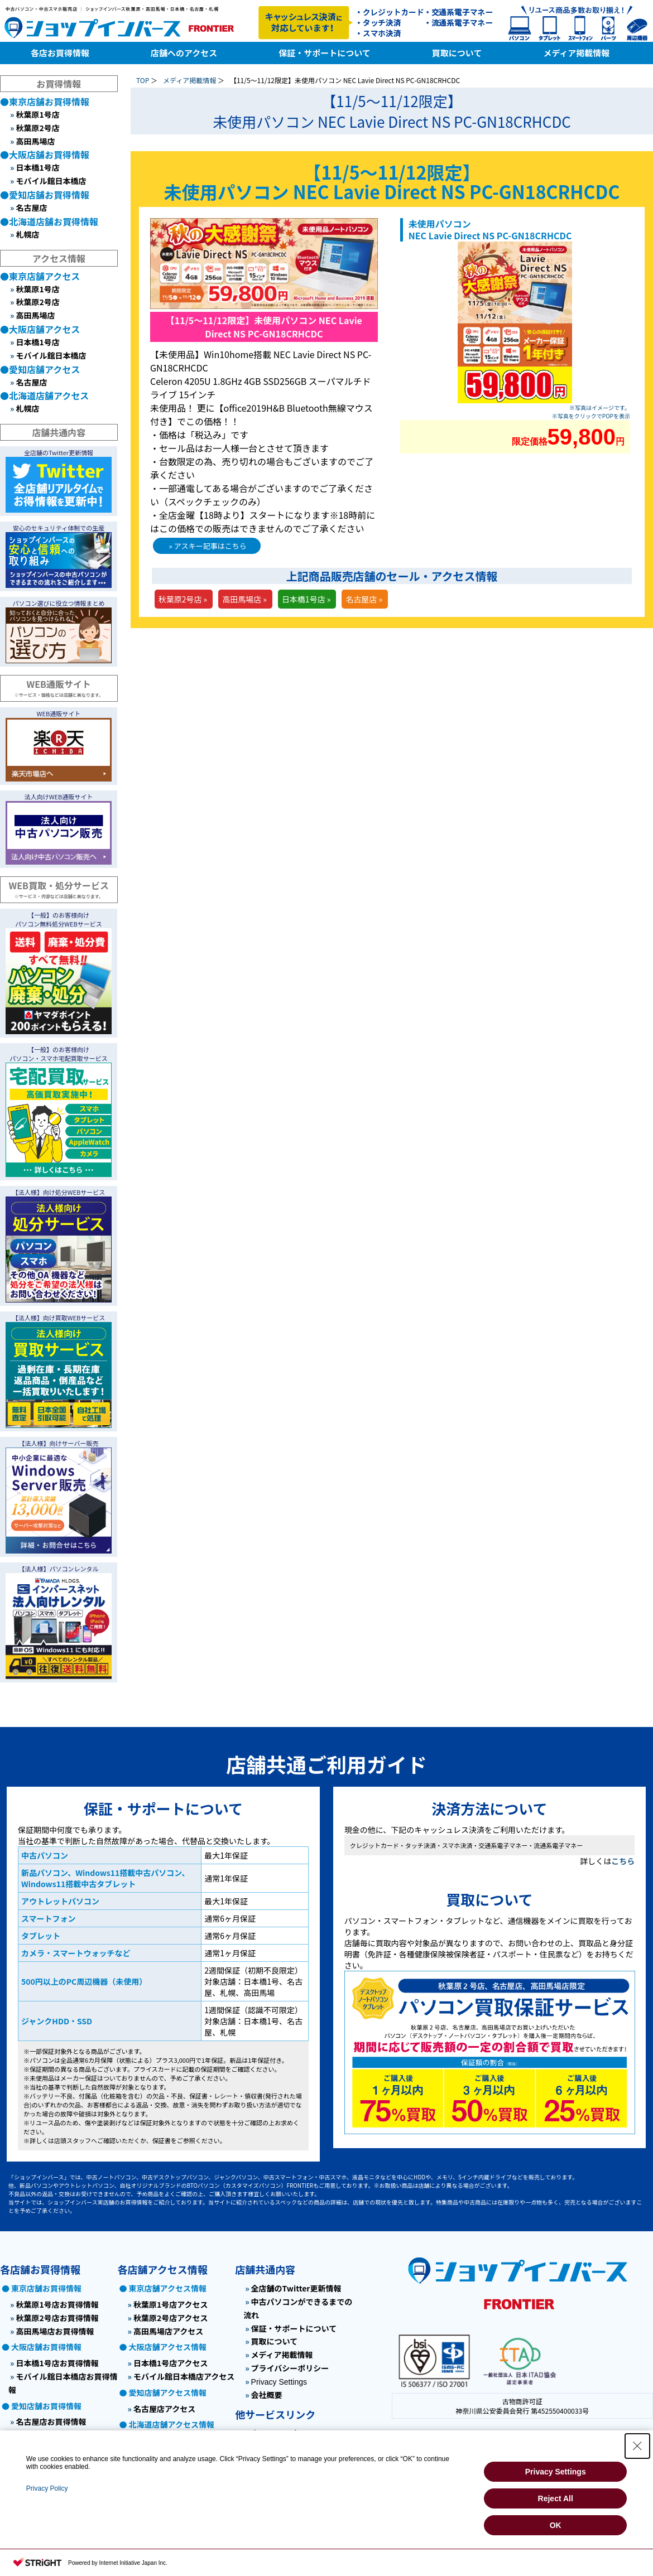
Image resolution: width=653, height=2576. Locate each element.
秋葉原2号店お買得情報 (57, 2317)
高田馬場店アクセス (168, 2331)
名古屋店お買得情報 (51, 2421)
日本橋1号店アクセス (170, 2362)
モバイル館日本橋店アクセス (183, 2376)
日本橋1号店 (37, 167)
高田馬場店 (35, 141)
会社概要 (266, 2394)
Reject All (555, 2498)
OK (555, 2525)
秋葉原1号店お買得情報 (57, 2304)
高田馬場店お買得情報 (55, 2331)
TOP (142, 80)
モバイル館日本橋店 (51, 180)
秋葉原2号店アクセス (170, 2317)
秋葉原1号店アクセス (170, 2304)
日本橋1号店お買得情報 (57, 2362)
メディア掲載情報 (189, 80)
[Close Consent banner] (637, 2446)
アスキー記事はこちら (210, 546)
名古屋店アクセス (164, 2408)
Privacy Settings (279, 2381)
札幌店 (27, 234)
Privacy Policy (47, 2488)
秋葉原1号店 (37, 114)
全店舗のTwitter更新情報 (296, 2288)
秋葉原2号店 (37, 127)
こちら (623, 1860)
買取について (274, 2341)
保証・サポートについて (294, 2328)
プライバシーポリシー (290, 2368)
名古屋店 (31, 207)
